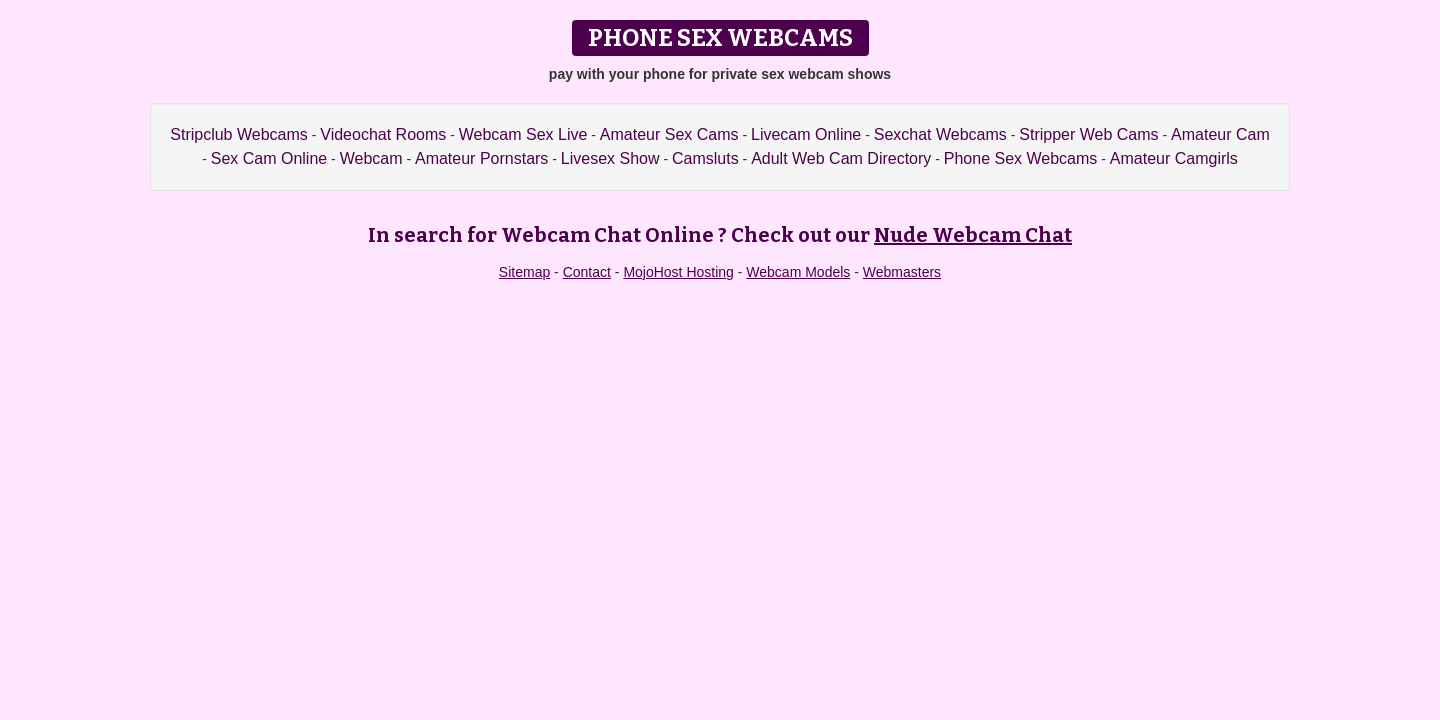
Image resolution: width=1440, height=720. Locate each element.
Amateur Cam (1220, 134)
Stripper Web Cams (1088, 134)
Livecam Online (806, 134)
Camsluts (705, 158)
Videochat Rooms (383, 134)
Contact (587, 272)
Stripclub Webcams (239, 134)
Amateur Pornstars (481, 158)
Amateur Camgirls (1174, 158)
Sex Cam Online (269, 158)
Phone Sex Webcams (1021, 158)
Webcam (371, 158)
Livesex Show (610, 158)
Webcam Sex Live (523, 134)
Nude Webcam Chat (973, 235)
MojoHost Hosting (678, 272)
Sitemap (524, 272)
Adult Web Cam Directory (841, 158)
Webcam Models (798, 272)
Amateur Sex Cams (669, 134)
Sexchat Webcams (940, 134)
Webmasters (902, 272)
